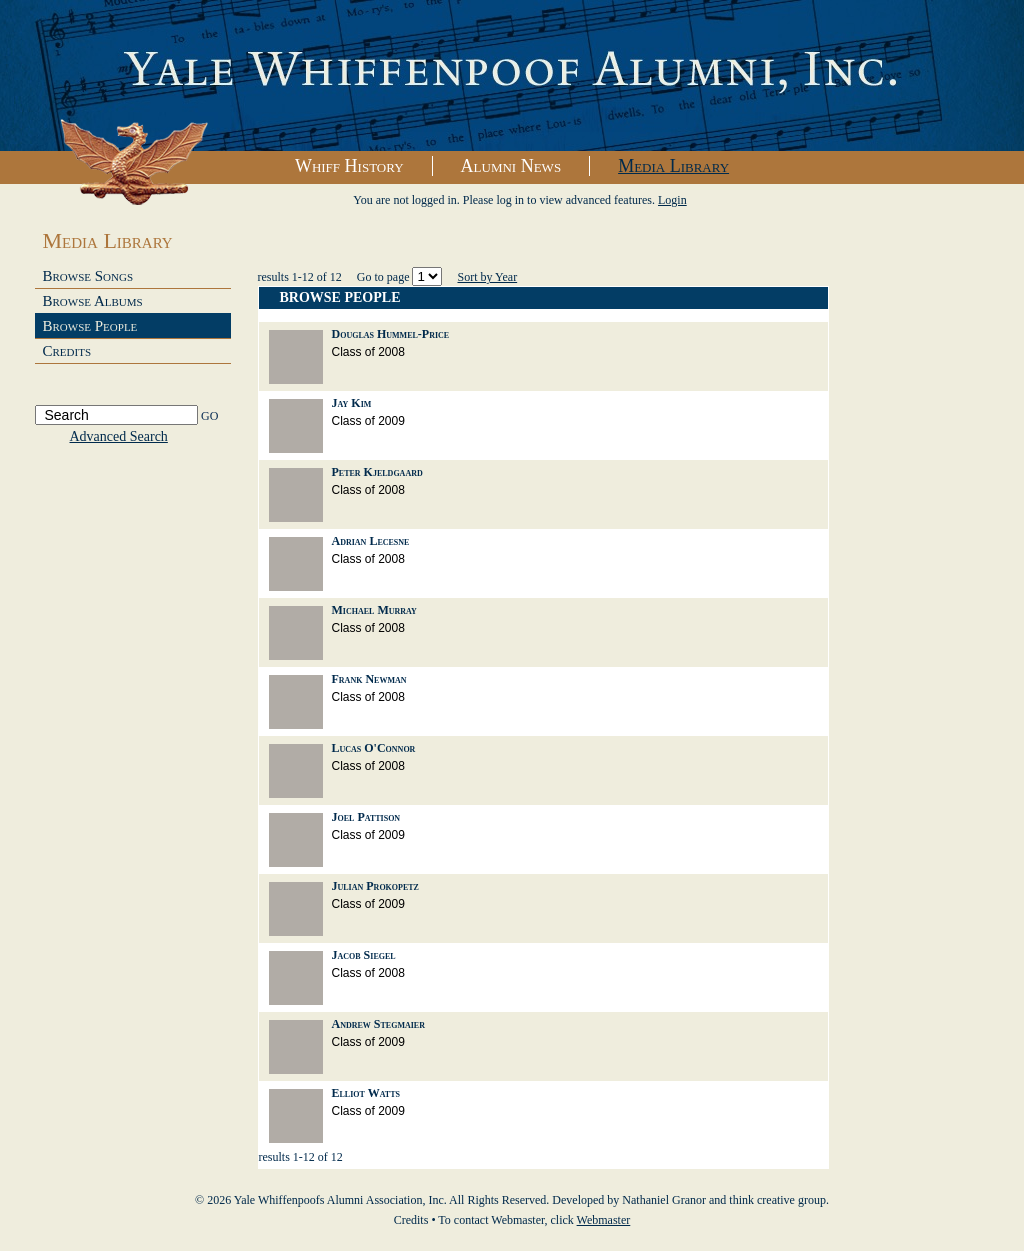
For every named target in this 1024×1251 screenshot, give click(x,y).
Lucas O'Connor (374, 748)
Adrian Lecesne (371, 541)
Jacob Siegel (364, 955)
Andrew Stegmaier (378, 1024)
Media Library (673, 166)
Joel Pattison (366, 817)
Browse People (90, 326)
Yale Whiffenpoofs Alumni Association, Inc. (512, 76)
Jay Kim (352, 403)
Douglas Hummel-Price (391, 334)
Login (672, 200)
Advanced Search (119, 436)
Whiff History (349, 166)
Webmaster (604, 1220)
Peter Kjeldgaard (377, 472)
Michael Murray (374, 610)
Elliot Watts (366, 1093)
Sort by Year (487, 277)
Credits (67, 351)
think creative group (777, 1200)
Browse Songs (88, 276)
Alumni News (511, 166)
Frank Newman (369, 679)
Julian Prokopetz (375, 886)
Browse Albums (93, 301)
